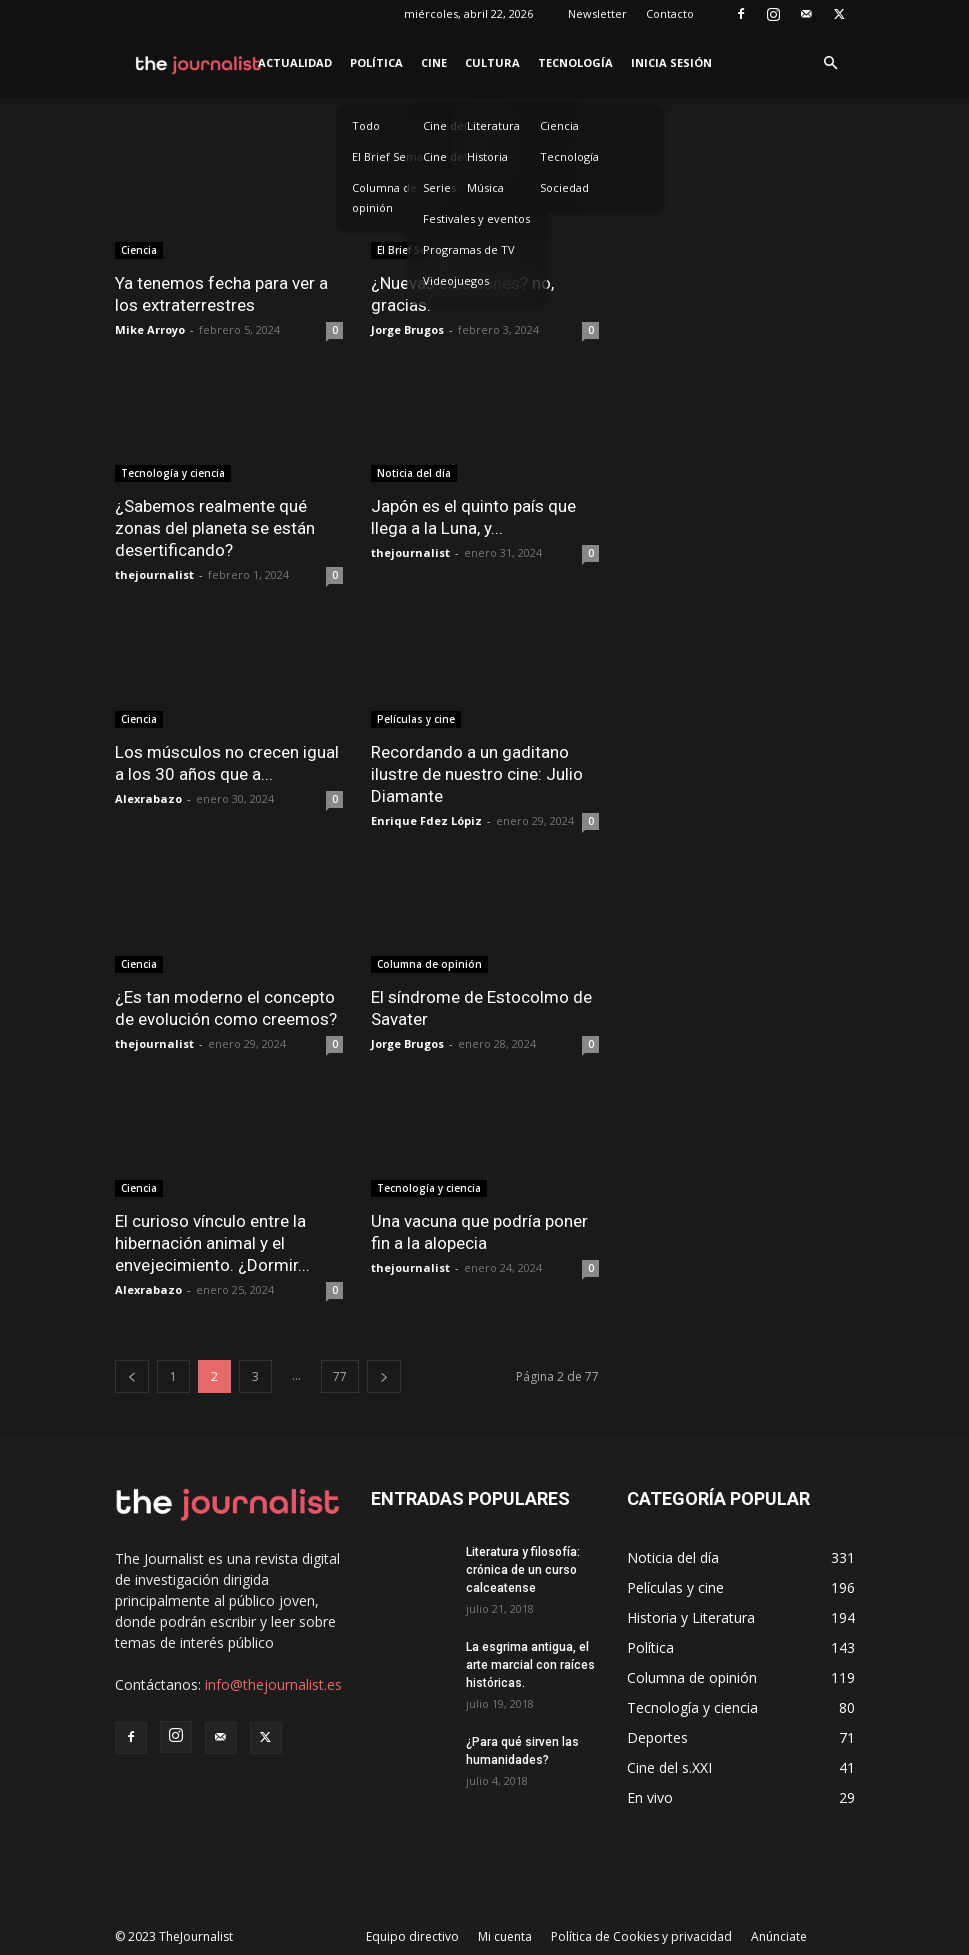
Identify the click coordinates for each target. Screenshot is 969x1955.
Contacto (670, 13)
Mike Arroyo (150, 329)
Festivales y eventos (476, 218)
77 (340, 1376)
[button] (831, 63)
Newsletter (597, 13)
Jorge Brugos (407, 329)
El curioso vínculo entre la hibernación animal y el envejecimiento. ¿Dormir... (212, 1243)
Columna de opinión (384, 197)
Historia (487, 156)
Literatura (493, 125)
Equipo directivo (412, 1936)
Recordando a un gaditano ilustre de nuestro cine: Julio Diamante (477, 774)
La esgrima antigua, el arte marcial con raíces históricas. (530, 1665)
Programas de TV (469, 249)
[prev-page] (132, 1376)
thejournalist (154, 574)
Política (376, 62)
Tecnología (575, 62)
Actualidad (295, 62)
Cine (434, 62)
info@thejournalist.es (273, 1684)
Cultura (492, 62)
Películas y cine (416, 719)
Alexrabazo (148, 798)
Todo (366, 125)
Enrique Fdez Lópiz (426, 820)
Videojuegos (456, 280)
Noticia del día (414, 473)
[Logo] (199, 63)
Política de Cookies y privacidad (641, 1936)
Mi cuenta (505, 1936)
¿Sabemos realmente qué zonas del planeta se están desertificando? (215, 528)
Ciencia (559, 125)
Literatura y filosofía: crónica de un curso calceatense (523, 1570)
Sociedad (564, 187)
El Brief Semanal (395, 156)
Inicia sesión (671, 62)
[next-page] (384, 1376)
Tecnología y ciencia (173, 473)
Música (485, 187)
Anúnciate (779, 1936)
